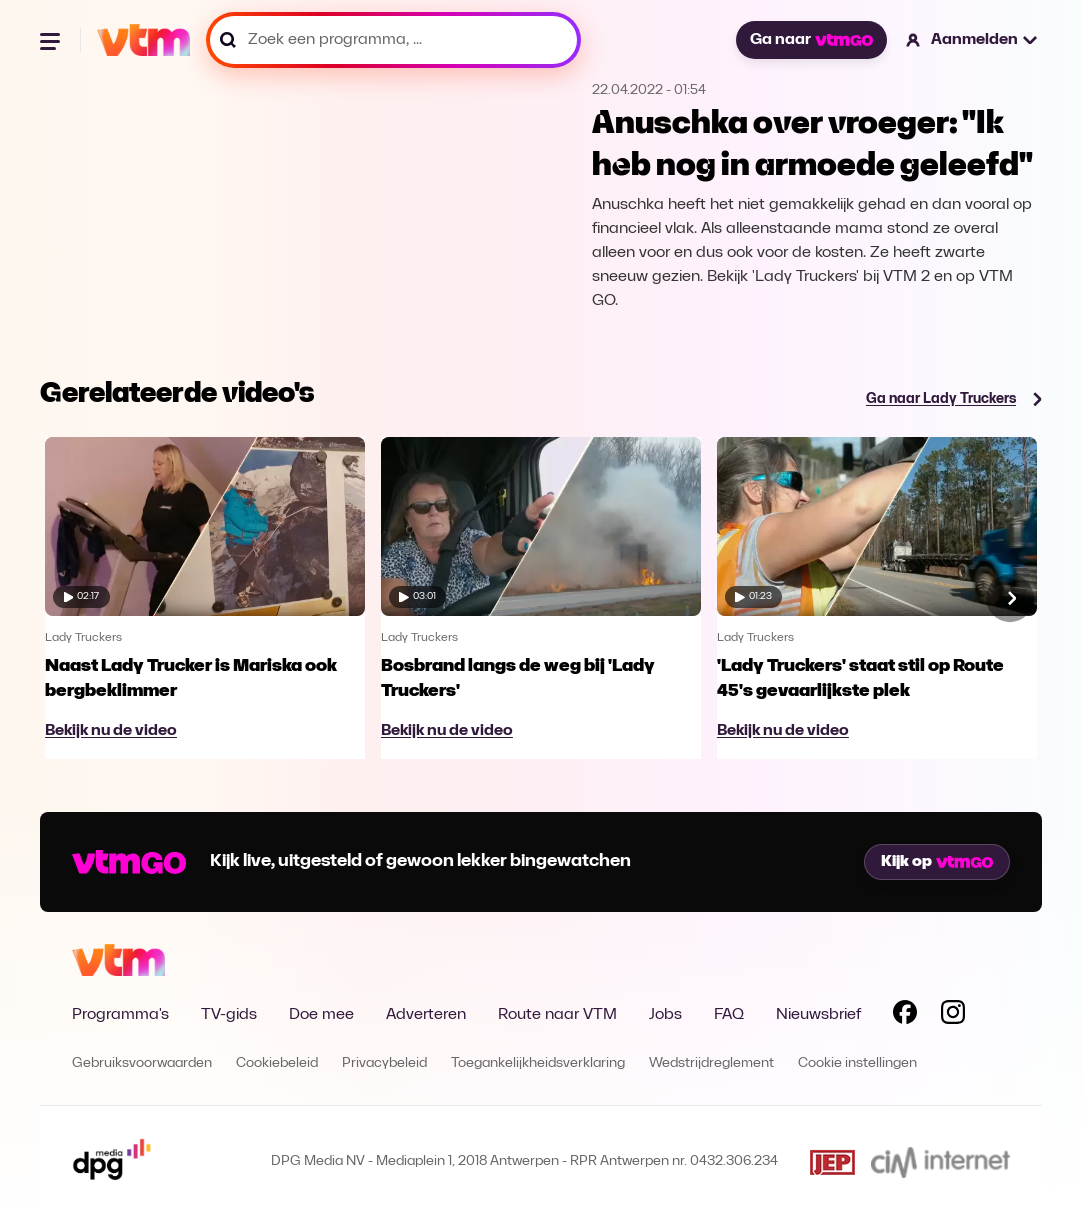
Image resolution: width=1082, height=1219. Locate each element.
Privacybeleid (384, 1063)
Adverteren (426, 1015)
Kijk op (937, 862)
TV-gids (229, 1015)
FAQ (729, 1015)
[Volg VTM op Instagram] (953, 1016)
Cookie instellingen (857, 1063)
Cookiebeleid (277, 1063)
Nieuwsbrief (818, 1015)
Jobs (665, 1015)
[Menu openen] (52, 40)
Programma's (120, 1015)
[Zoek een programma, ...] (393, 40)
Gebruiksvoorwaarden (142, 1063)
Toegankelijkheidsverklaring (538, 1063)
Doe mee (321, 1015)
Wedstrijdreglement (711, 1063)
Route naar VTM (557, 1015)
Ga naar (811, 40)
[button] (972, 40)
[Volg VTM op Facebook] (905, 1016)
